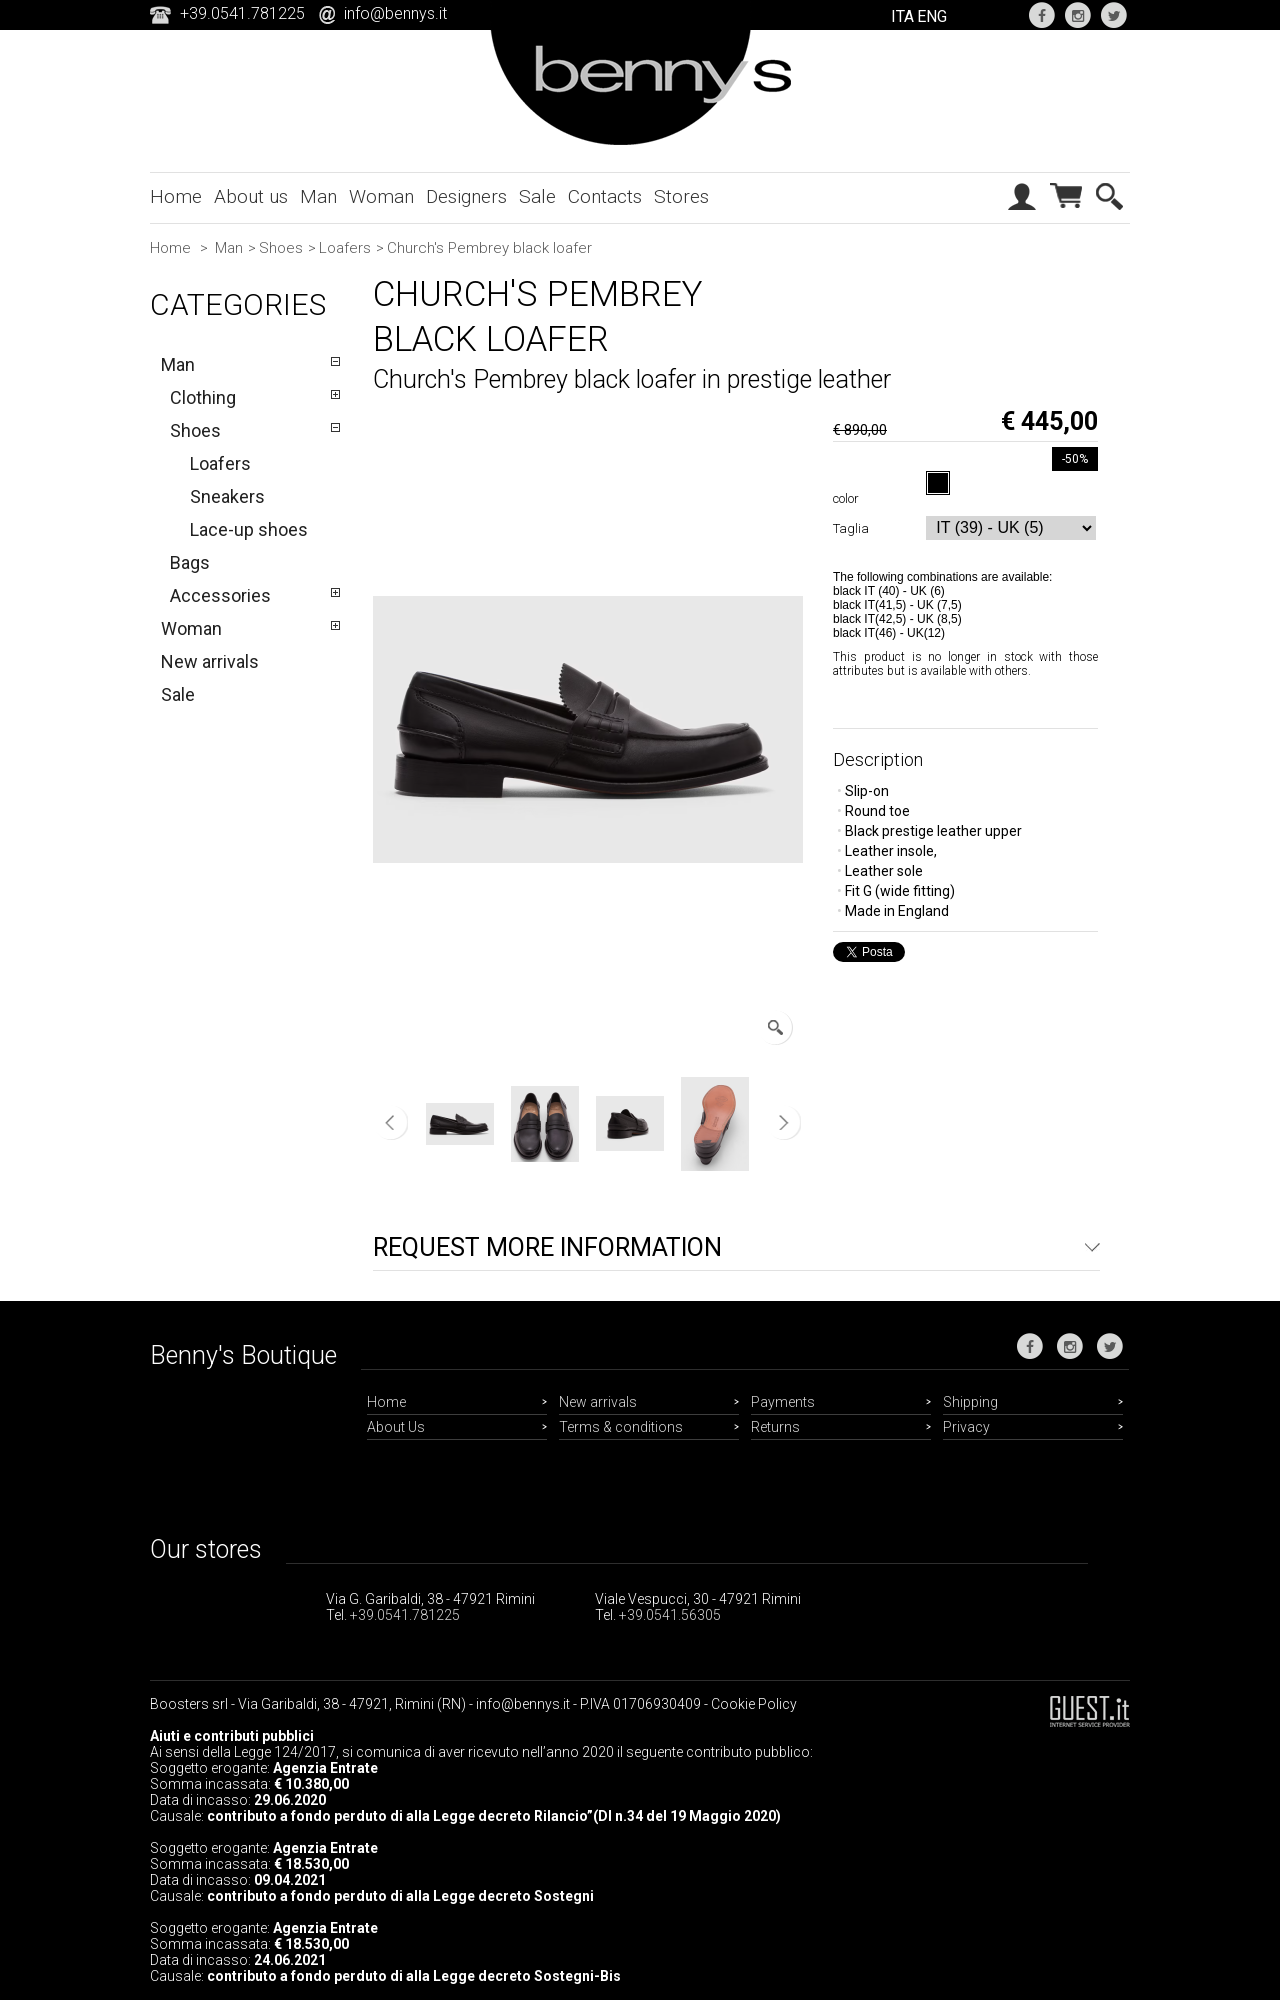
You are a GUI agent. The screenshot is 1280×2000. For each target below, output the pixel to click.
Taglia (854, 528)
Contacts (605, 196)
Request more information (547, 1247)
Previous (390, 1123)
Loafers (345, 248)
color (849, 498)
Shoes (281, 248)
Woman (381, 196)
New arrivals (210, 661)
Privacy (966, 1427)
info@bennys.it (395, 13)
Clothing (203, 397)
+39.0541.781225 (405, 1615)
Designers (466, 196)
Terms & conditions (621, 1427)
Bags (190, 562)
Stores (681, 196)
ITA (902, 16)
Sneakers (227, 496)
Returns (775, 1427)
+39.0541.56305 (670, 1615)
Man (318, 196)
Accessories (220, 595)
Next (783, 1123)
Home (176, 196)
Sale (537, 196)
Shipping (970, 1402)
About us (251, 196)
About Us (396, 1427)
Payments (783, 1402)
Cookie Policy (754, 1704)
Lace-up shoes (249, 529)
